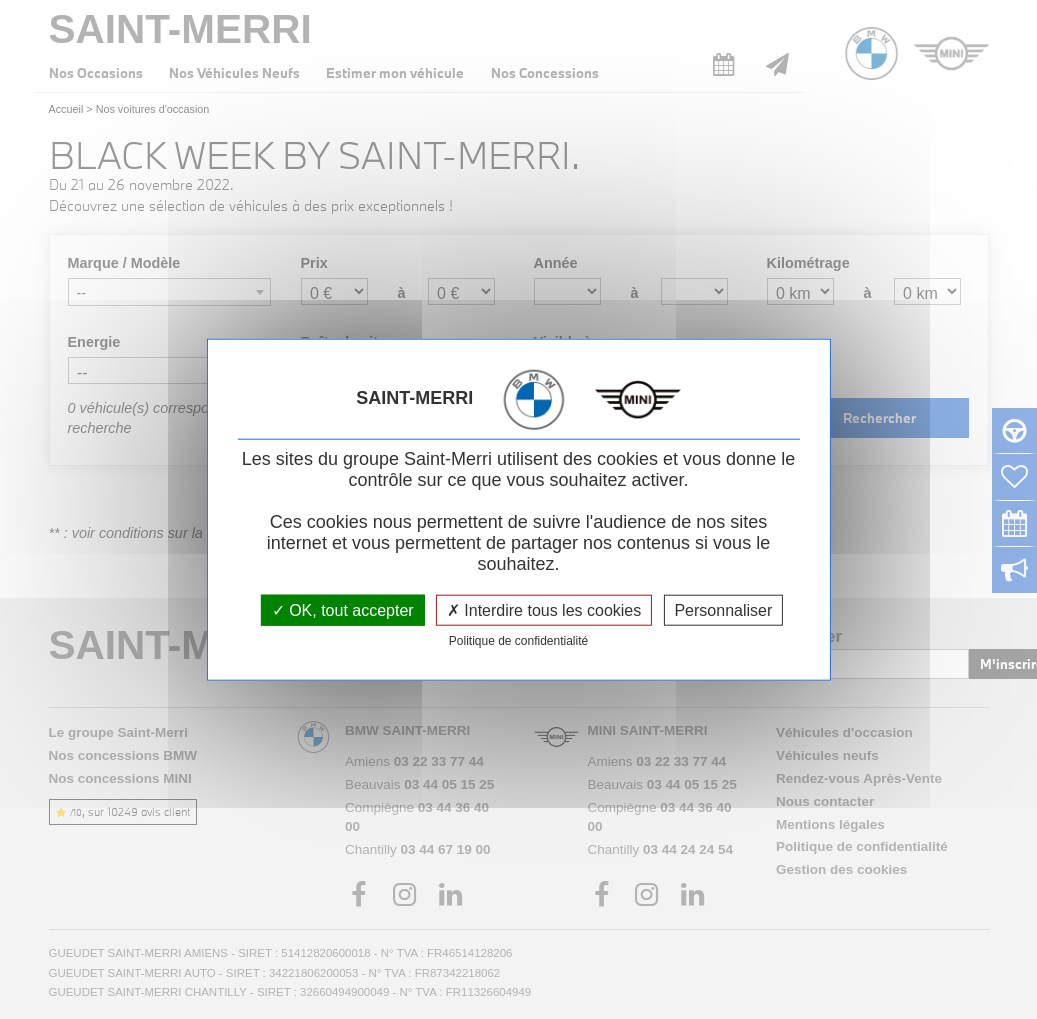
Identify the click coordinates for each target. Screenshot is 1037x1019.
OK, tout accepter (343, 609)
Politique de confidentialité (518, 640)
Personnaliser (723, 609)
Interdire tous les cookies (544, 609)
